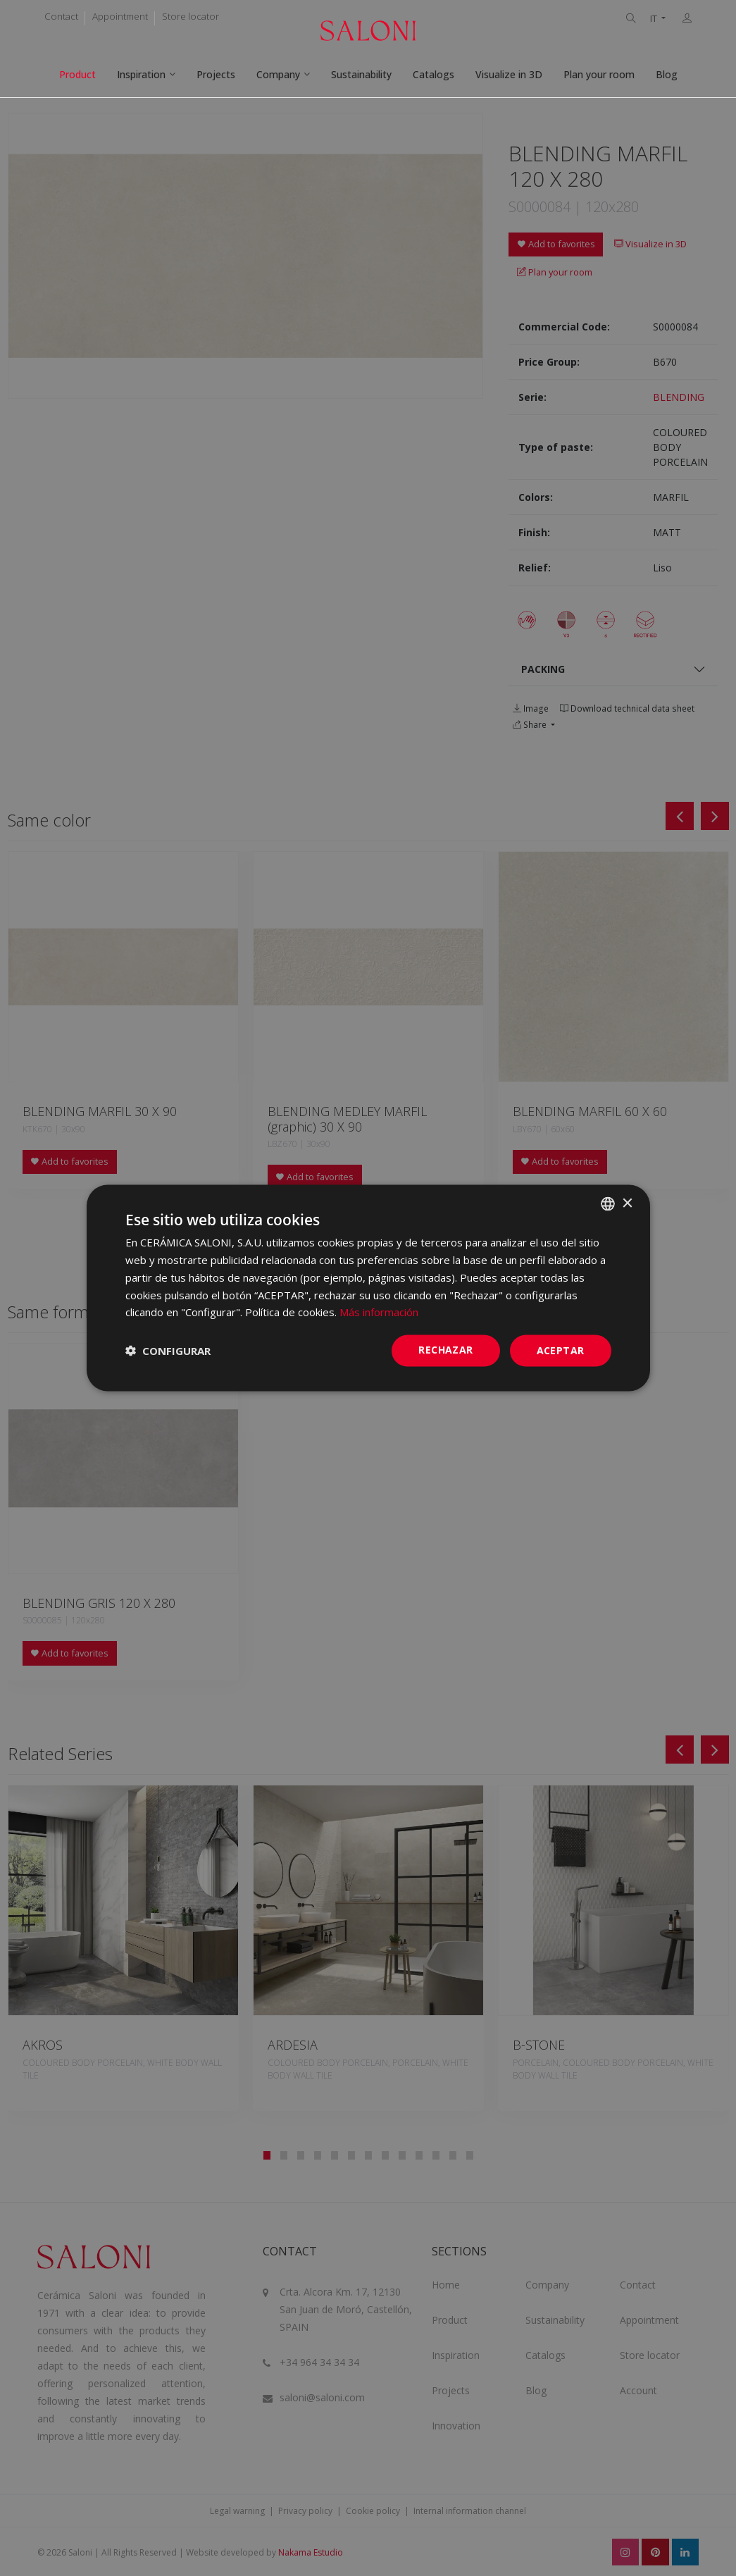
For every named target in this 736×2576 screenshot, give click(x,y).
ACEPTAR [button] (561, 1350)
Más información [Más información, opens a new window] (378, 1312)
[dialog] (368, 1288)
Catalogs (433, 74)
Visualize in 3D (508, 74)
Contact (61, 16)
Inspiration (141, 74)
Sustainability (361, 74)
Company (278, 74)
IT (654, 19)
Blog (667, 74)
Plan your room (599, 74)
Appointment (120, 16)
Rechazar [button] (445, 1349)
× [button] (627, 1203)
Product (77, 74)
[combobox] (608, 1204)
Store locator (190, 16)
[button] (168, 1350)
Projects (216, 74)
